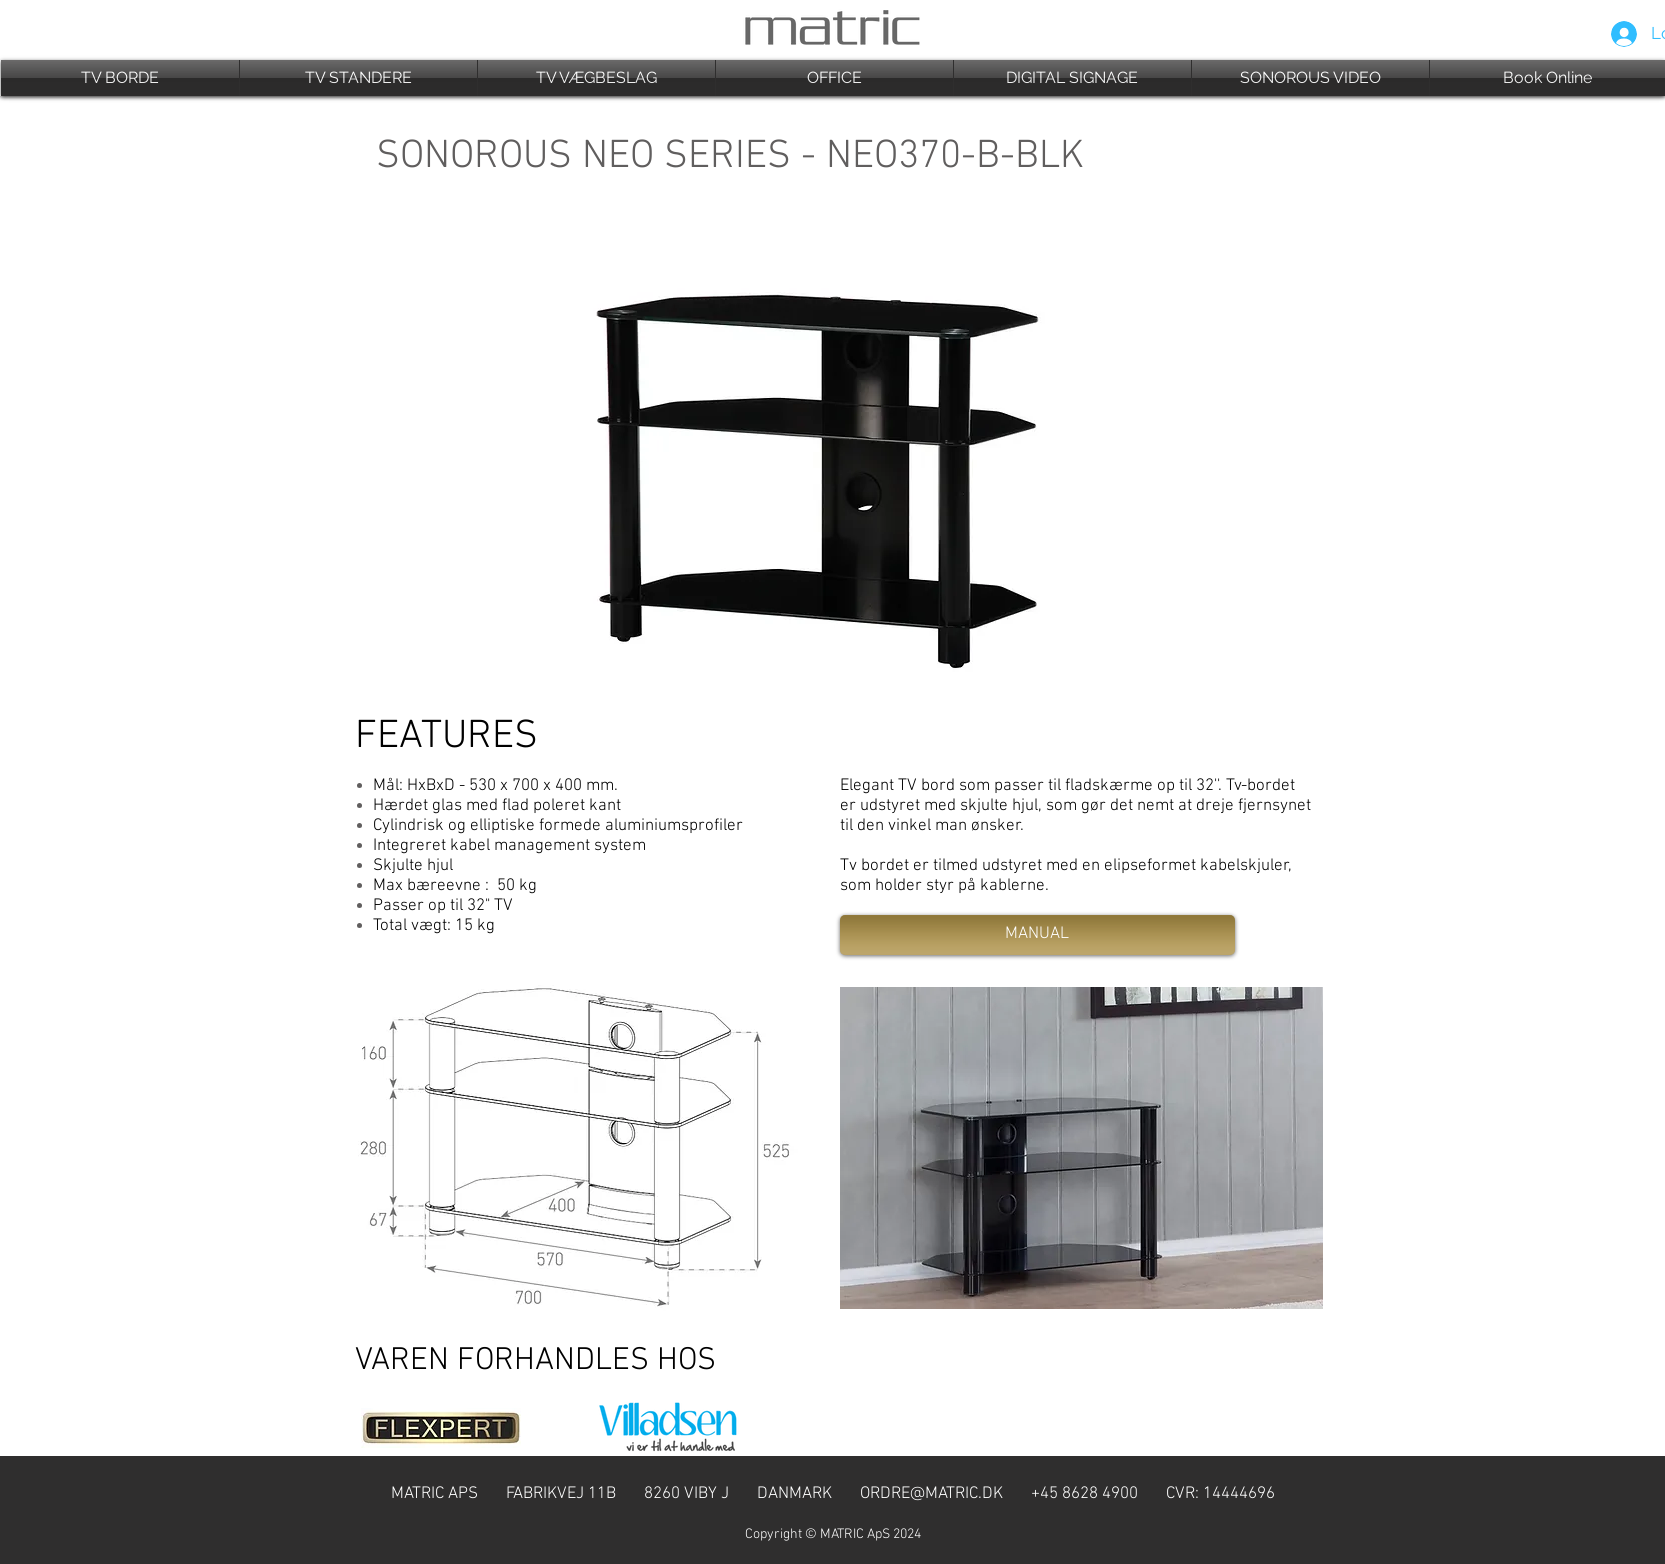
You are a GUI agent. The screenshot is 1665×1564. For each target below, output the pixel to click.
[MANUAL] (1037, 935)
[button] (120, 78)
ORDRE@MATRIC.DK (931, 1494)
